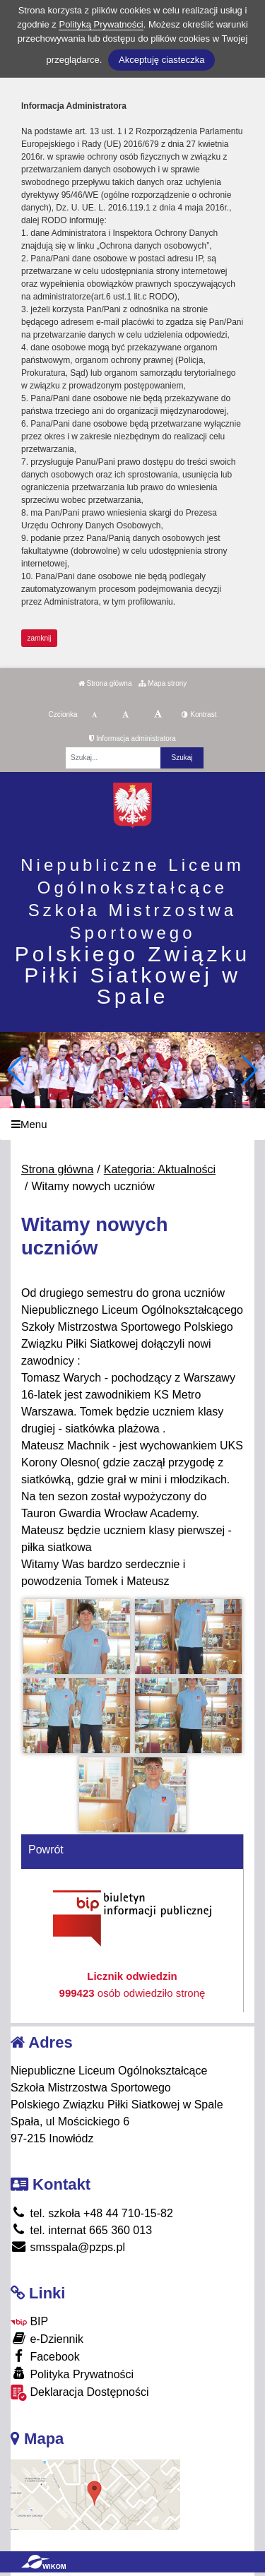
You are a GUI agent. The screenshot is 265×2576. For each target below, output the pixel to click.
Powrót (46, 1850)
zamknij (40, 638)
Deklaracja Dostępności (80, 2393)
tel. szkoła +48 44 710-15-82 (92, 2213)
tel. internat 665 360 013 (81, 2230)
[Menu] (132, 1124)
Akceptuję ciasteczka (161, 59)
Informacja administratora (132, 738)
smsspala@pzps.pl (68, 2247)
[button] (248, 1070)
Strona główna (105, 683)
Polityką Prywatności (101, 24)
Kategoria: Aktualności (160, 1169)
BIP (29, 2321)
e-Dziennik (47, 2338)
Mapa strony (163, 683)
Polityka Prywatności (72, 2373)
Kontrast (199, 714)
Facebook (45, 2356)
